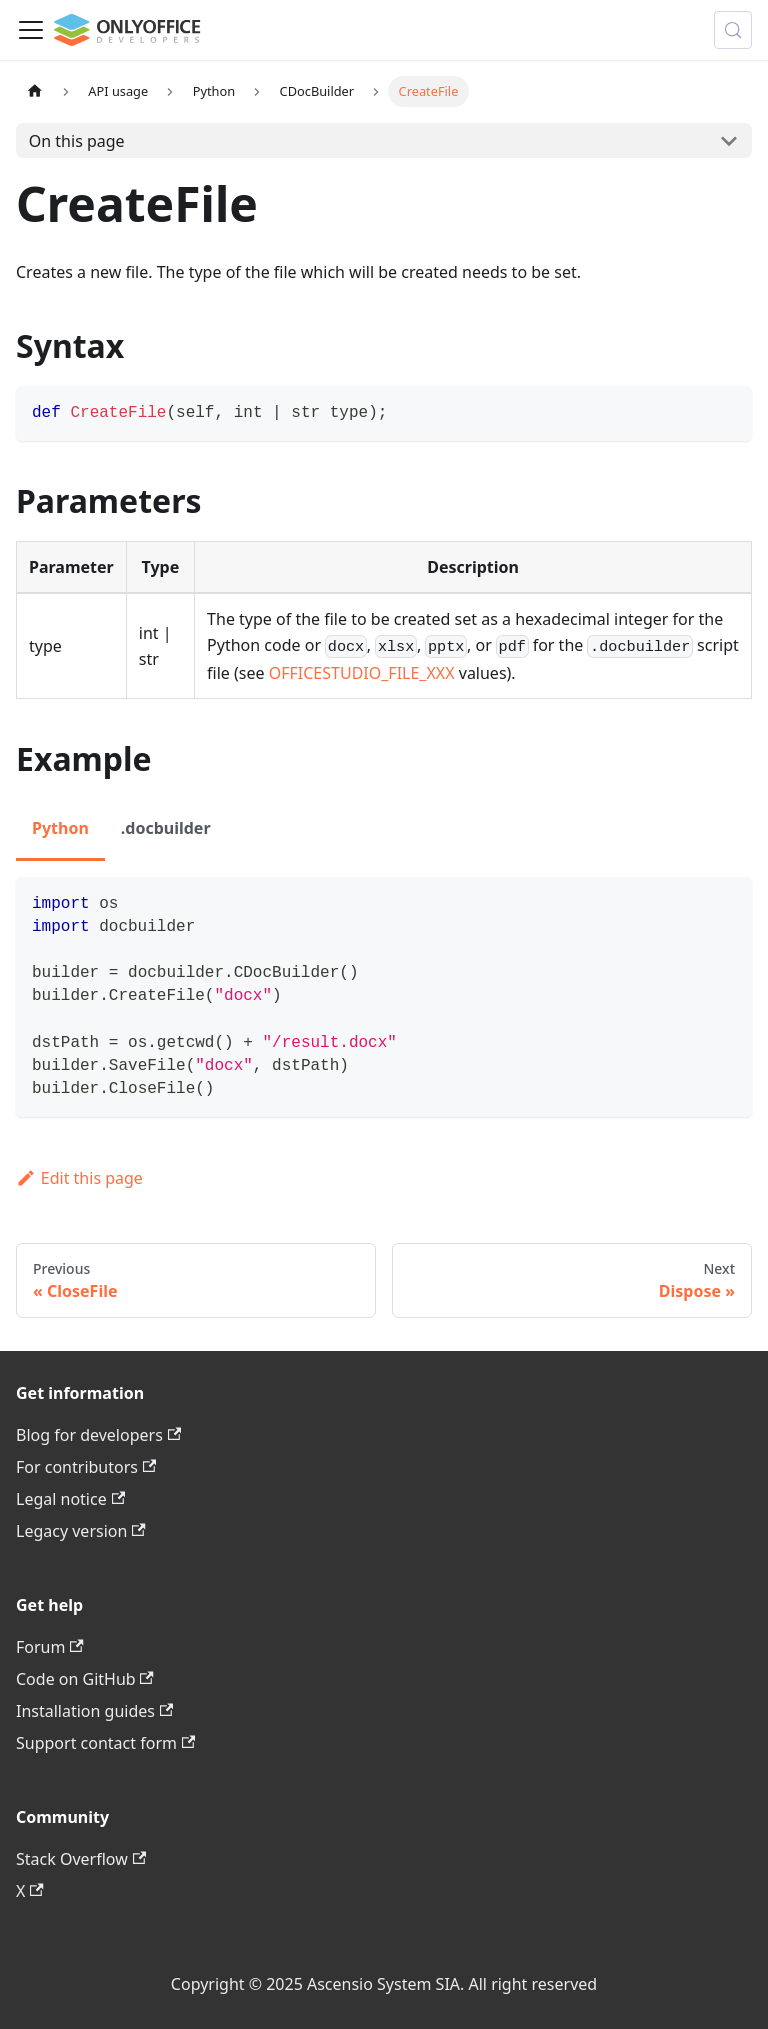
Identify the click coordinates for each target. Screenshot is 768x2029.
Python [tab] (60, 828)
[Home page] (35, 91)
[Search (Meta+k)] (733, 30)
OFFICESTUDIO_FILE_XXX (362, 673)
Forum (50, 1647)
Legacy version (81, 1531)
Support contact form (105, 1743)
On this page (77, 141)
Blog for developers (98, 1435)
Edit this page (79, 1178)
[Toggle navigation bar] (31, 30)
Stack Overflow (81, 1859)
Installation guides (94, 1711)
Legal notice (70, 1499)
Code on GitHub (85, 1679)
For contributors (86, 1467)
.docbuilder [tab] (166, 828)
